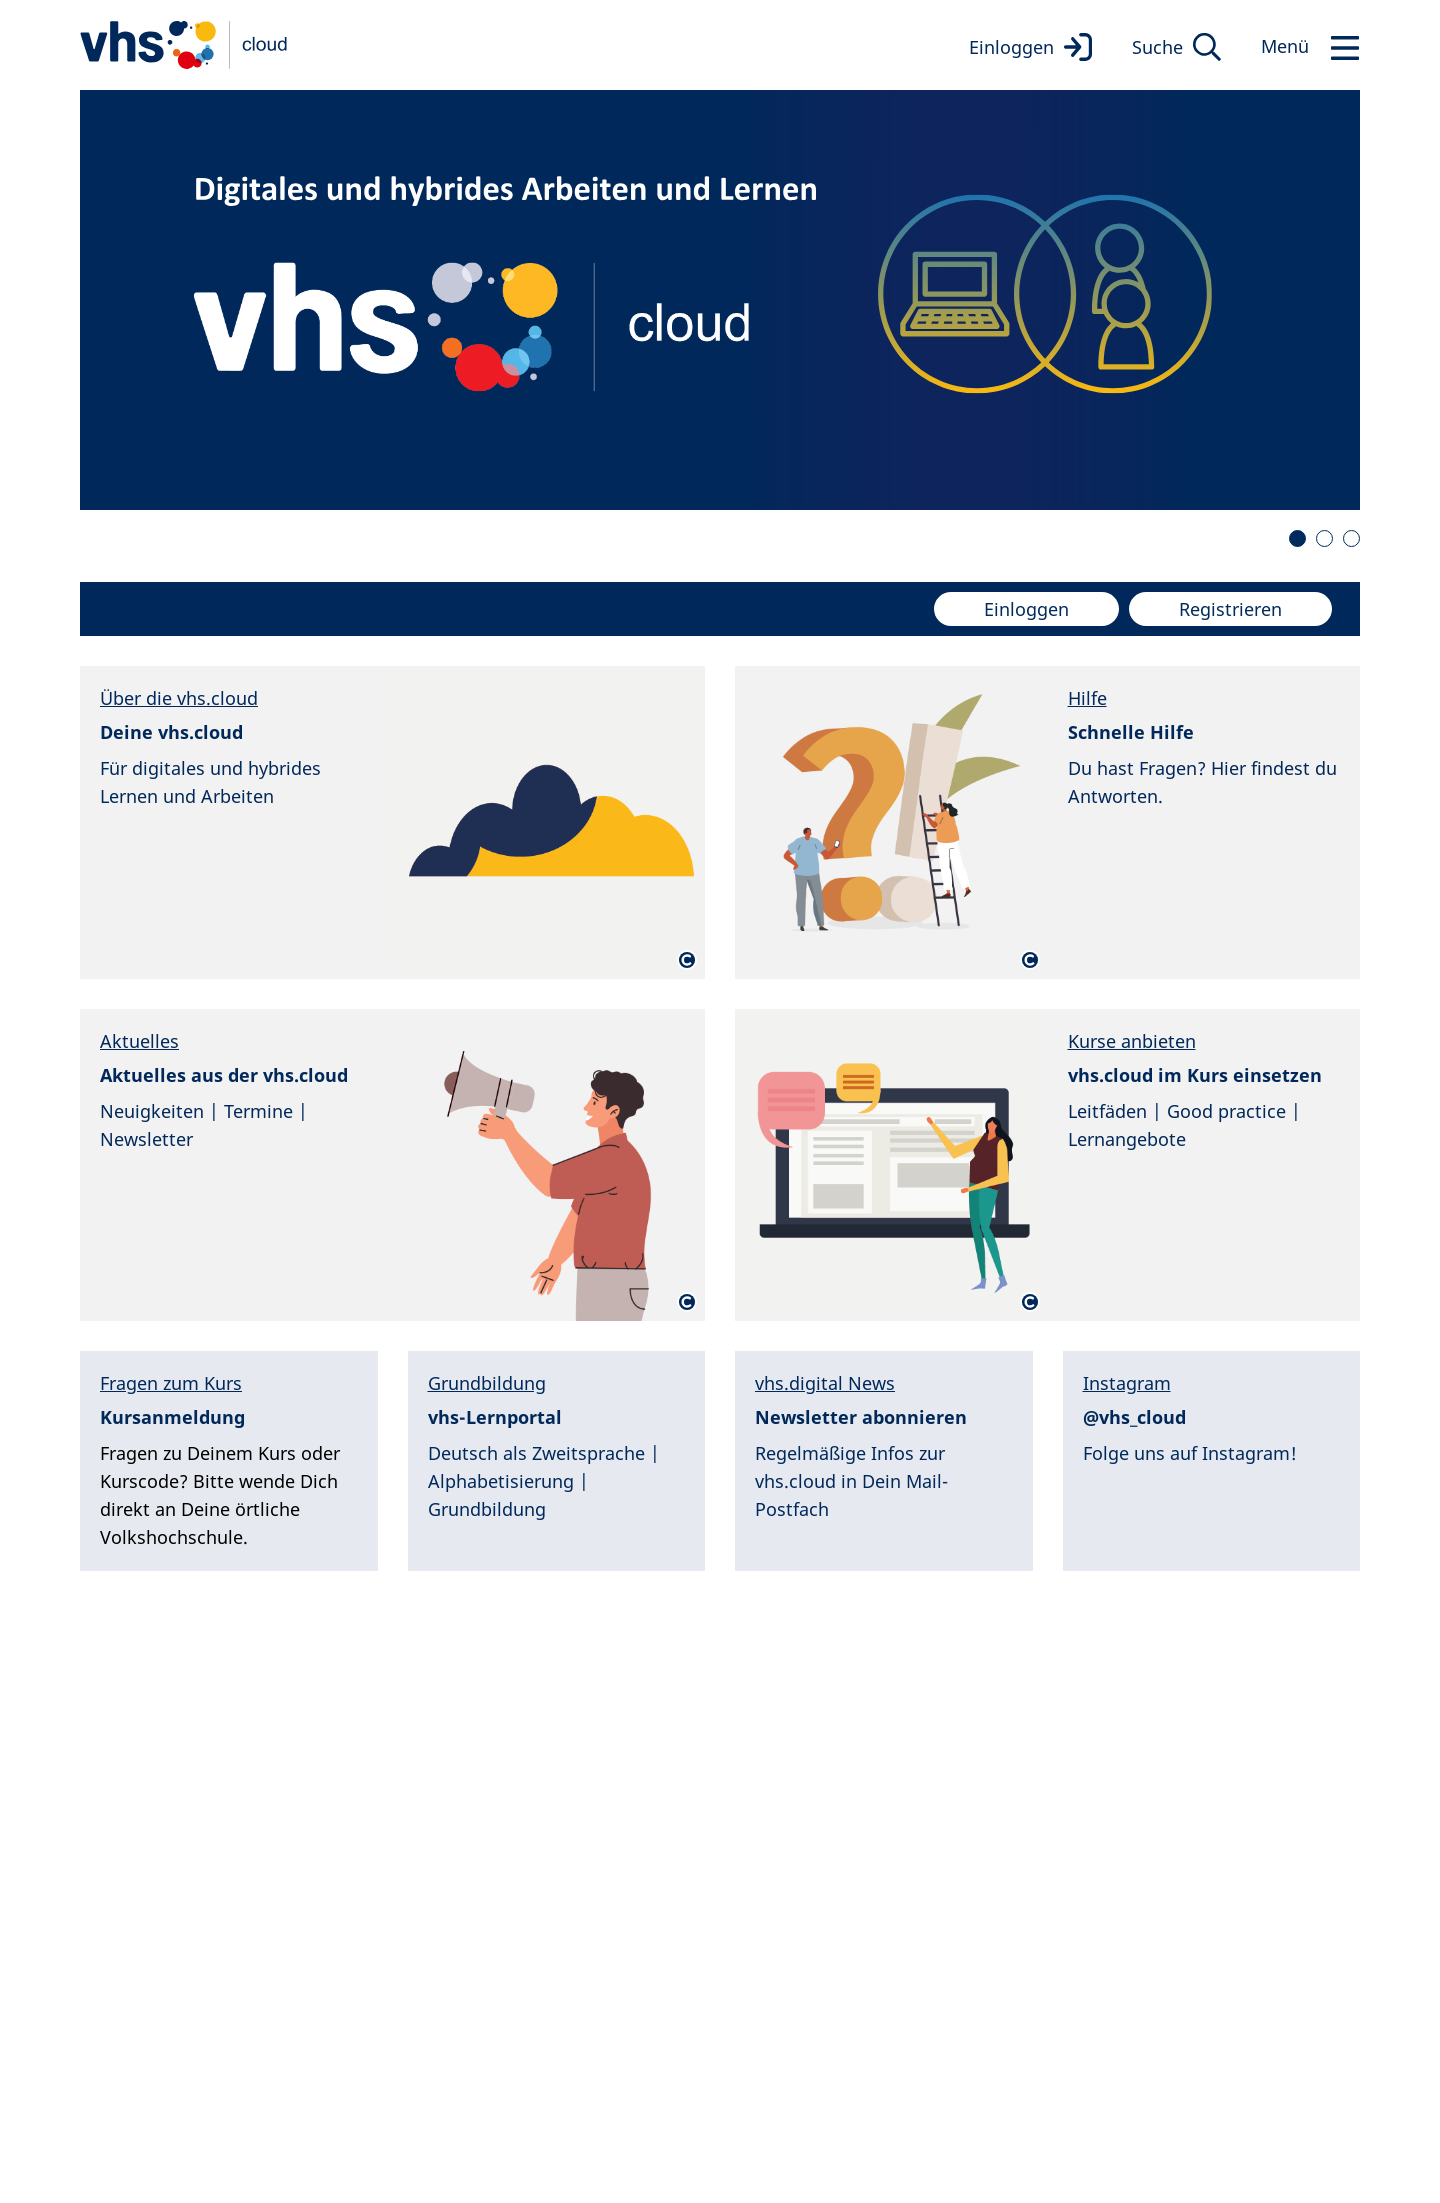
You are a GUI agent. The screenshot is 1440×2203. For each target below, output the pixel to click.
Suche (1157, 47)
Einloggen (1011, 47)
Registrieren (1230, 609)
